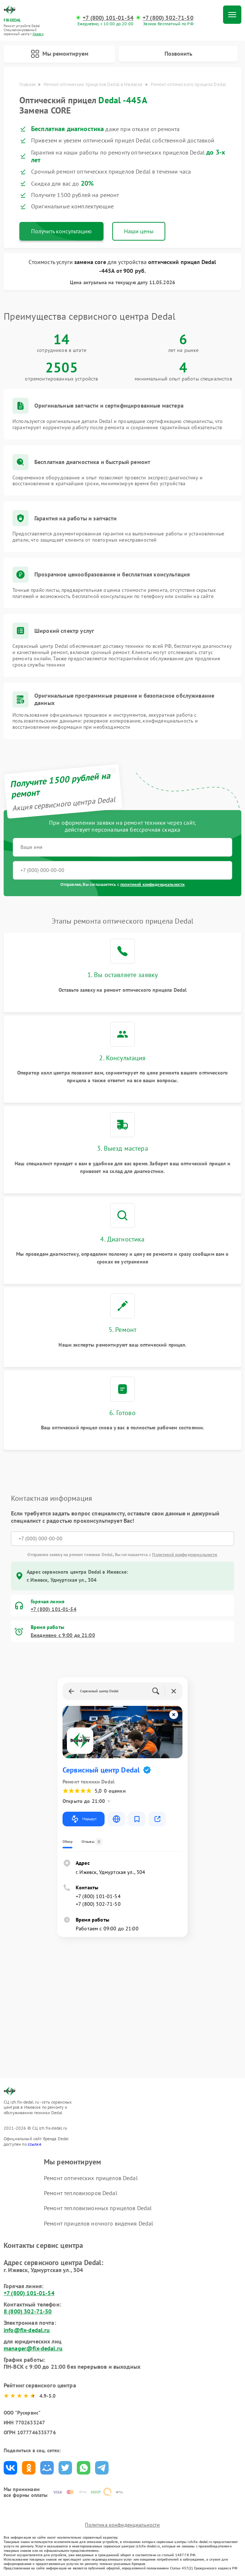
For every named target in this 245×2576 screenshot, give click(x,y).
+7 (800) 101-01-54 (108, 17)
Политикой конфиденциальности (184, 1554)
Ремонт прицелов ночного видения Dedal (99, 2223)
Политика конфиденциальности (122, 2524)
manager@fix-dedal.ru (33, 2348)
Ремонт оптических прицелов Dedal (91, 2178)
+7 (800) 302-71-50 (168, 17)
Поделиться (10, 2468)
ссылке (34, 2144)
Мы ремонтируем (59, 53)
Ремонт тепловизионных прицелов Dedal (98, 2208)
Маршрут (84, 1819)
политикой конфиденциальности (152, 884)
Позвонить (178, 53)
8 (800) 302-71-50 (28, 2311)
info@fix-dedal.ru (27, 2330)
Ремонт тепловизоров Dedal (80, 2193)
